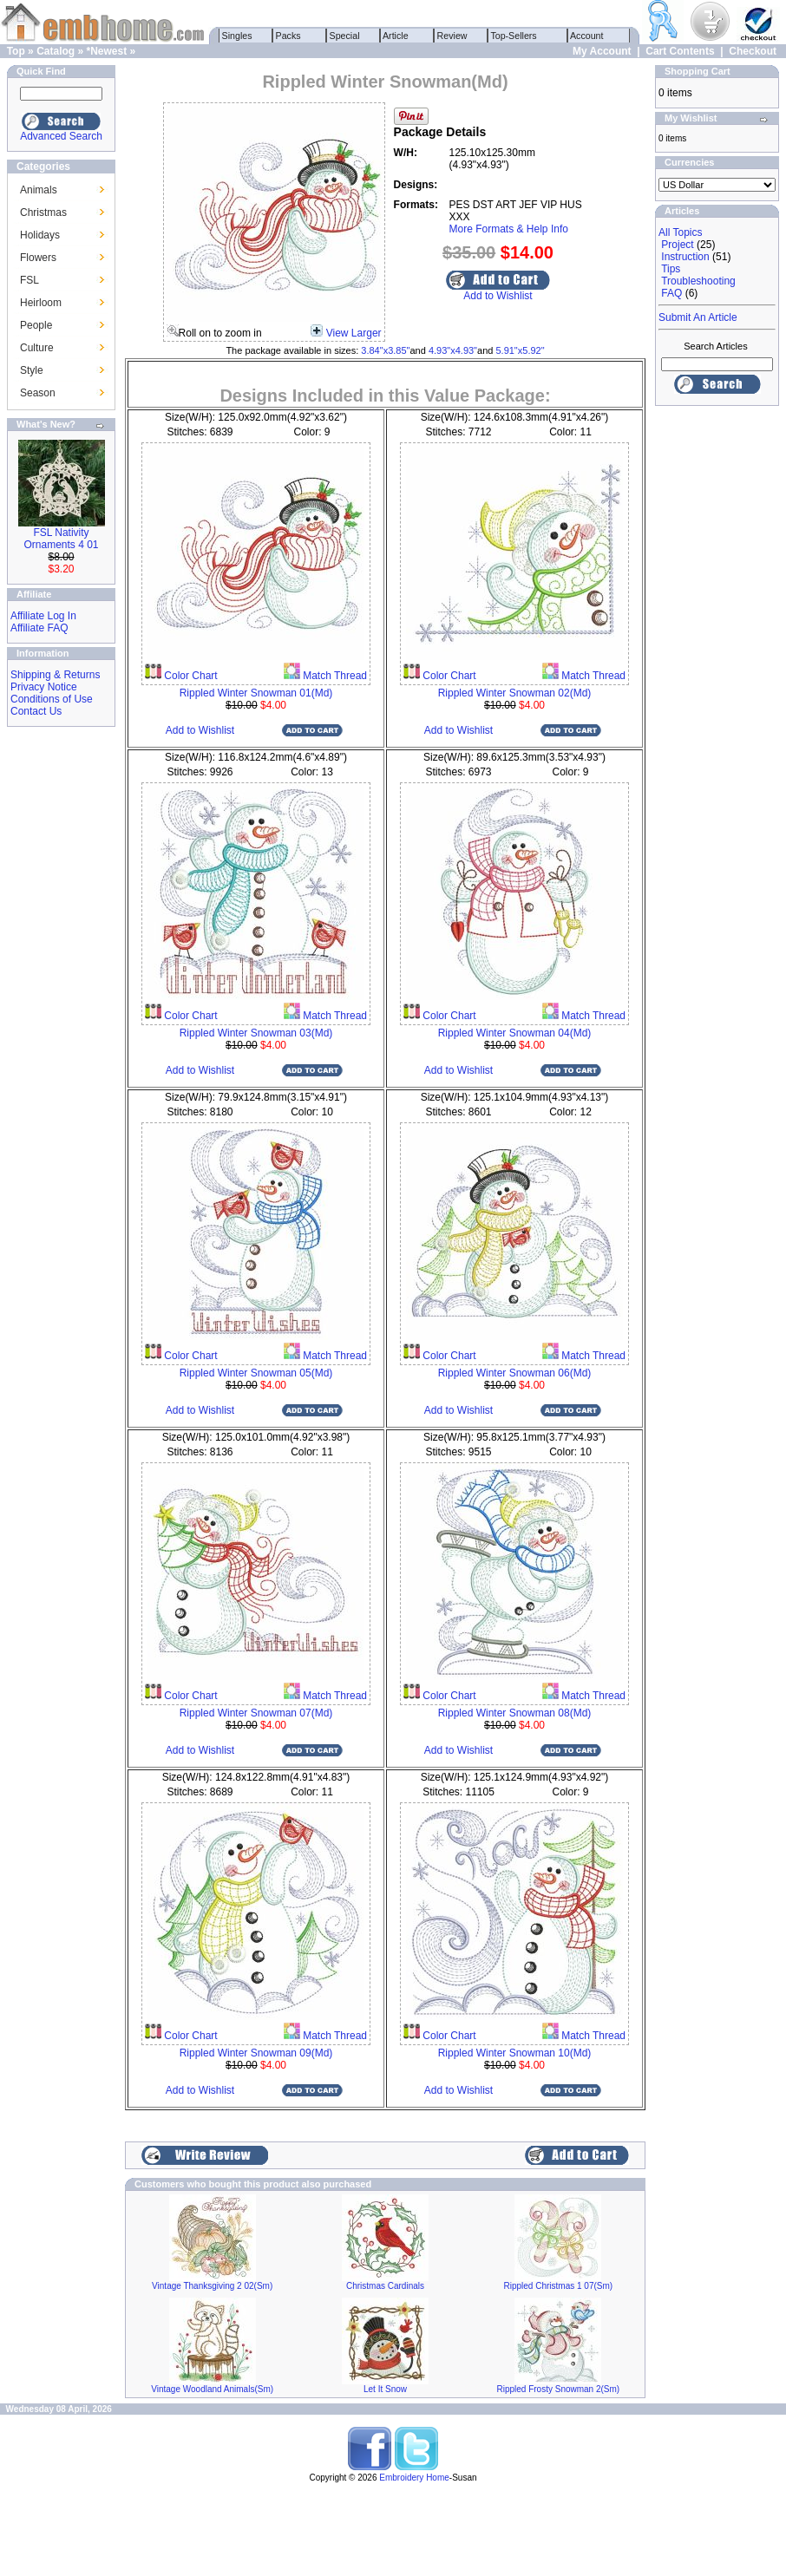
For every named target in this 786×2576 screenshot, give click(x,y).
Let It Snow (385, 2389)
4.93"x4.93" (453, 350)
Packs (288, 35)
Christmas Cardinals (385, 2286)
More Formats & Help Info (508, 229)
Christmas (43, 212)
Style (31, 370)
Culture (37, 348)
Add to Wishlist (497, 296)
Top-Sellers (514, 35)
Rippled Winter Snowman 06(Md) (515, 1373)
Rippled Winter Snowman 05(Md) (256, 1373)
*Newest (106, 51)
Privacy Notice (43, 687)
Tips (670, 269)
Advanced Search (61, 136)
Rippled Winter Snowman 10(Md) (515, 2053)
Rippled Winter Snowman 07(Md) (256, 1713)
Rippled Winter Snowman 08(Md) (515, 1713)
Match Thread (333, 676)
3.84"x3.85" (385, 350)
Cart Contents (679, 51)
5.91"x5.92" (519, 350)
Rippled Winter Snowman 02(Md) (515, 693)
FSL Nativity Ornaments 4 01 (60, 538)
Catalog (55, 51)
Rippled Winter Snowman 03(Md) (256, 1033)
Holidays (40, 235)
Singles (237, 35)
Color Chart (189, 676)
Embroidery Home (414, 2477)
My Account (602, 51)
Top (16, 51)
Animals (38, 190)
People (36, 325)
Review (452, 35)
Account (587, 35)
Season (38, 393)
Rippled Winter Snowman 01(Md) (256, 693)
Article (396, 35)
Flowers (38, 258)
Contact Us (36, 711)
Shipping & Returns (55, 675)
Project (677, 245)
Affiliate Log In (43, 616)
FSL (29, 280)
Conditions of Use (51, 699)
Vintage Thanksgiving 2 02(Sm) (212, 2286)
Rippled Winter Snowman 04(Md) (515, 1033)
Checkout (752, 51)
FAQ (671, 293)
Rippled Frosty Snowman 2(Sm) (557, 2389)
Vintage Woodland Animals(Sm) (212, 2389)
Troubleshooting (698, 281)
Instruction (685, 257)
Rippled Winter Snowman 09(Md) (256, 2053)
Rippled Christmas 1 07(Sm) (558, 2286)
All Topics (680, 232)
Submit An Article (697, 317)
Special (345, 35)
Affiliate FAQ (39, 628)
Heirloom (41, 303)
